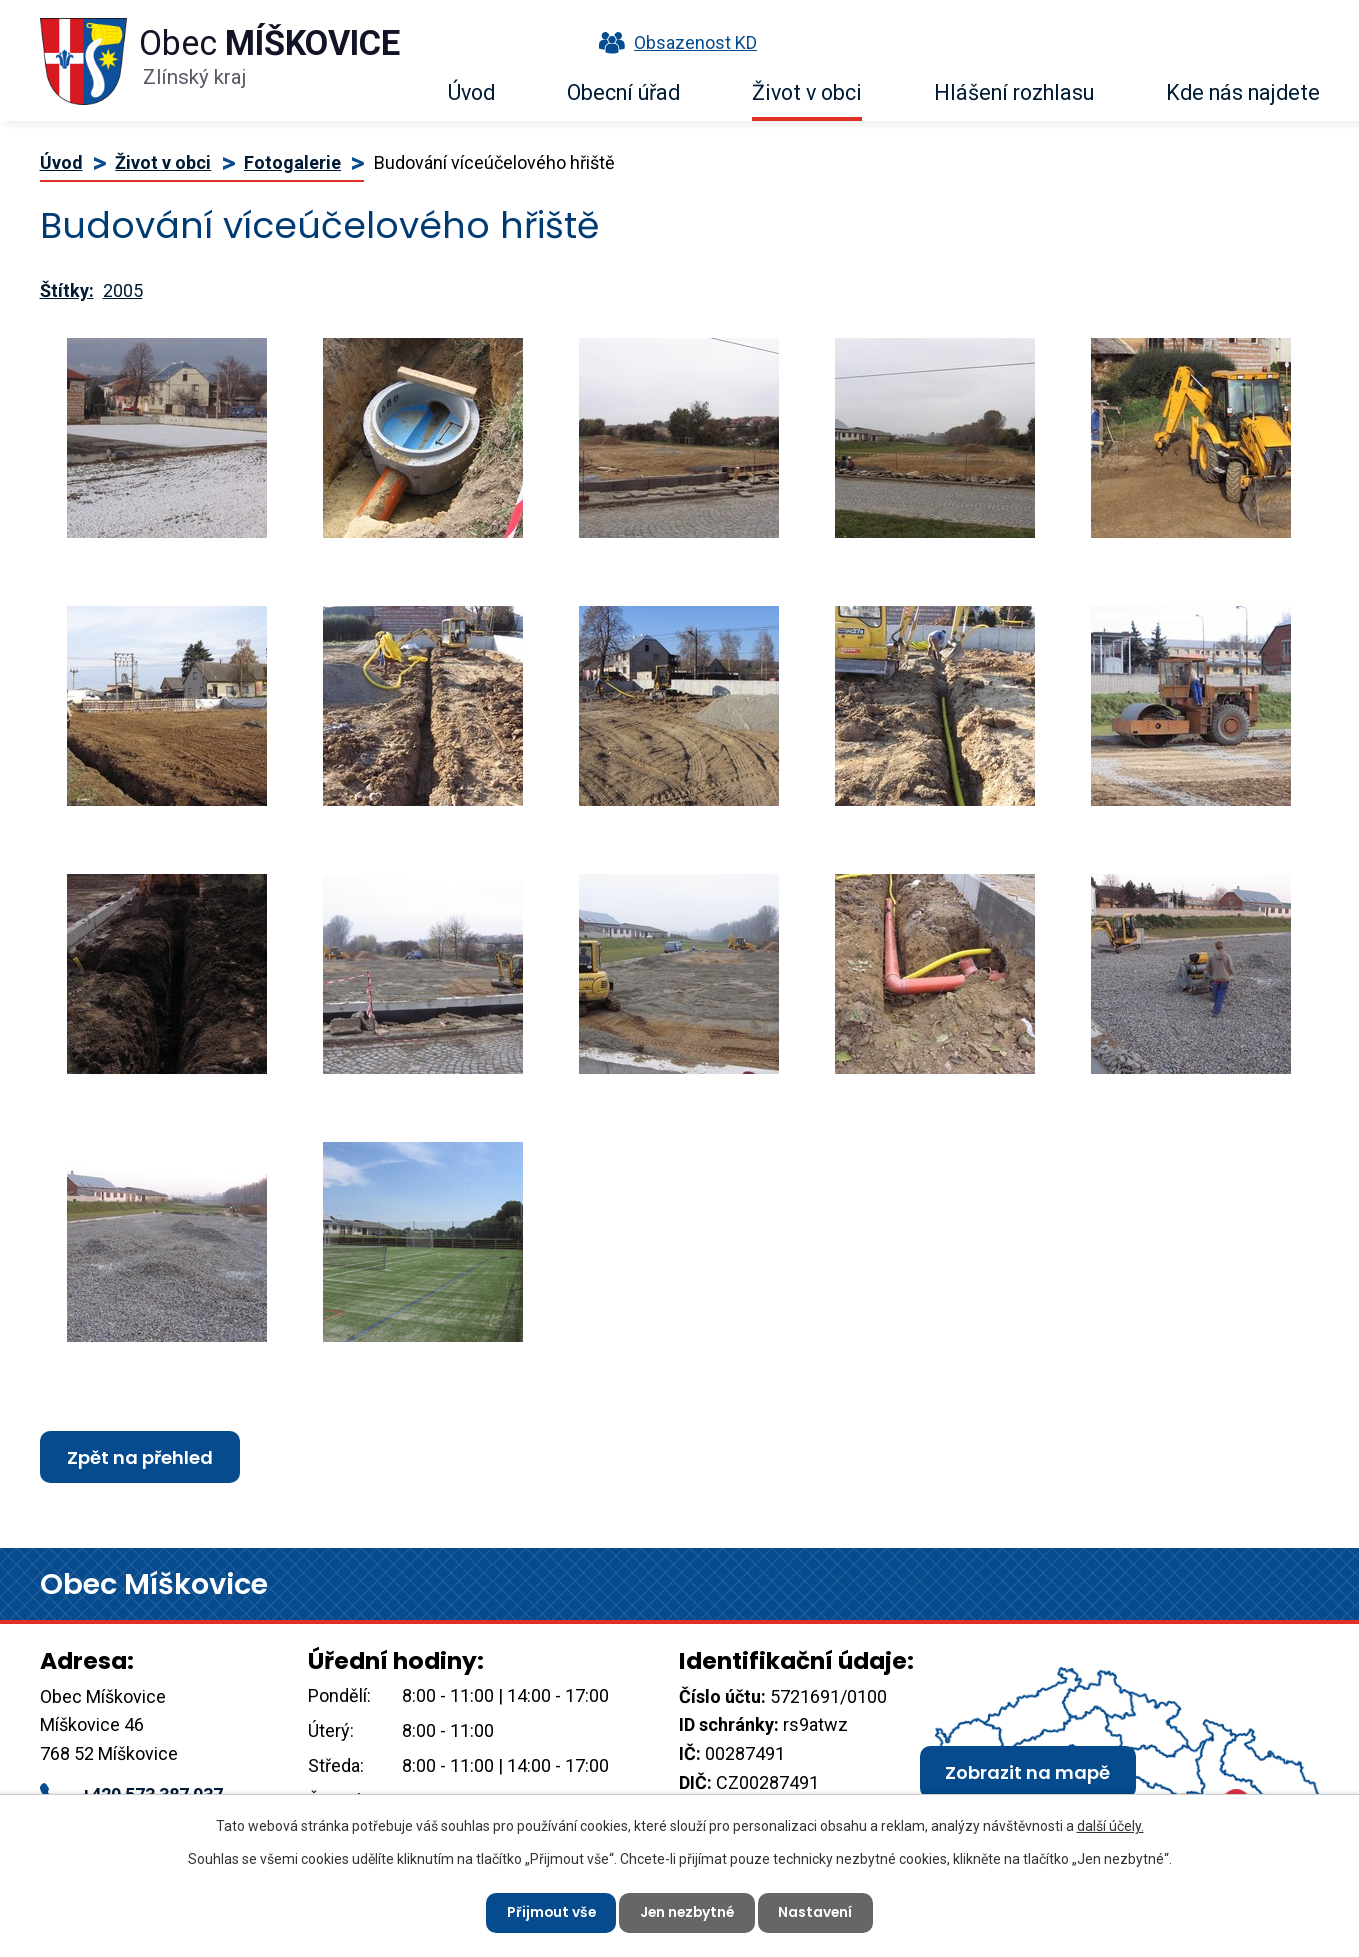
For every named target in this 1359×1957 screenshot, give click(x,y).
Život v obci (807, 92)
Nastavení (819, 1912)
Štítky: (67, 290)
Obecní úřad (623, 92)
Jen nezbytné (688, 1912)
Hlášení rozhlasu (1014, 92)
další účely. (1110, 1825)
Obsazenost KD (673, 42)
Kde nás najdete (1243, 92)
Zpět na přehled (140, 1457)
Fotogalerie (292, 162)
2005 (123, 290)
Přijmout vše (548, 1912)
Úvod (471, 92)
